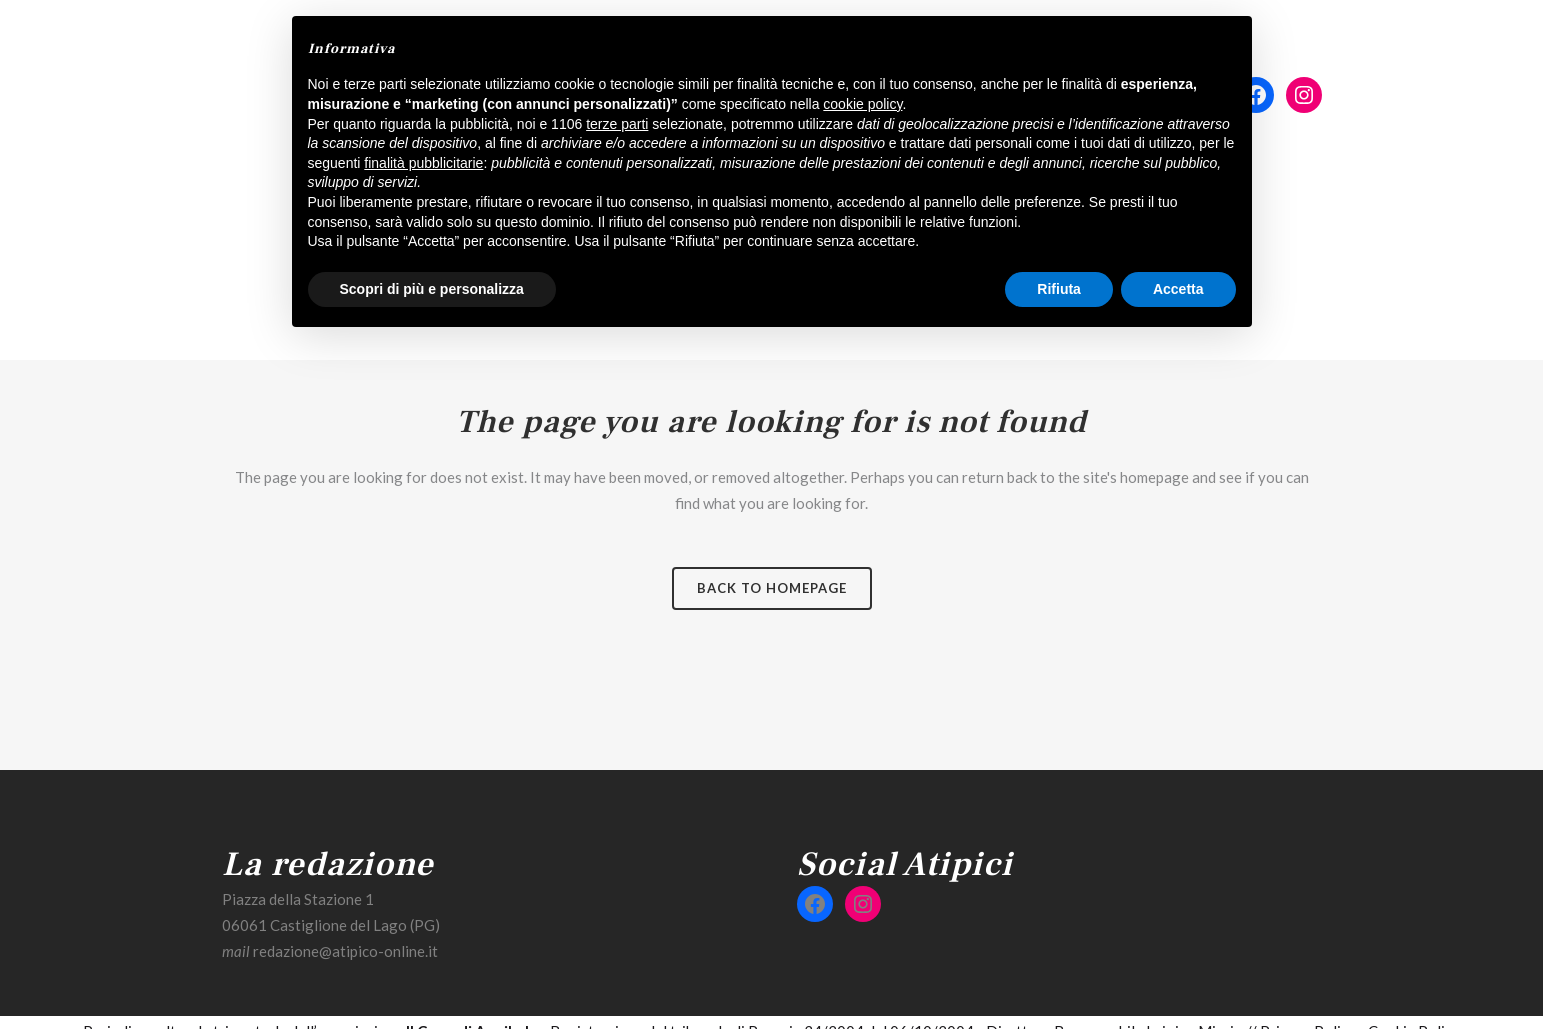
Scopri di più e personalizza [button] (432, 289)
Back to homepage (772, 588)
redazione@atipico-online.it (345, 951)
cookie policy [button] (862, 104)
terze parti (617, 124)
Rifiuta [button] (1059, 289)
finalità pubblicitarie (423, 163)
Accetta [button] (1178, 289)
